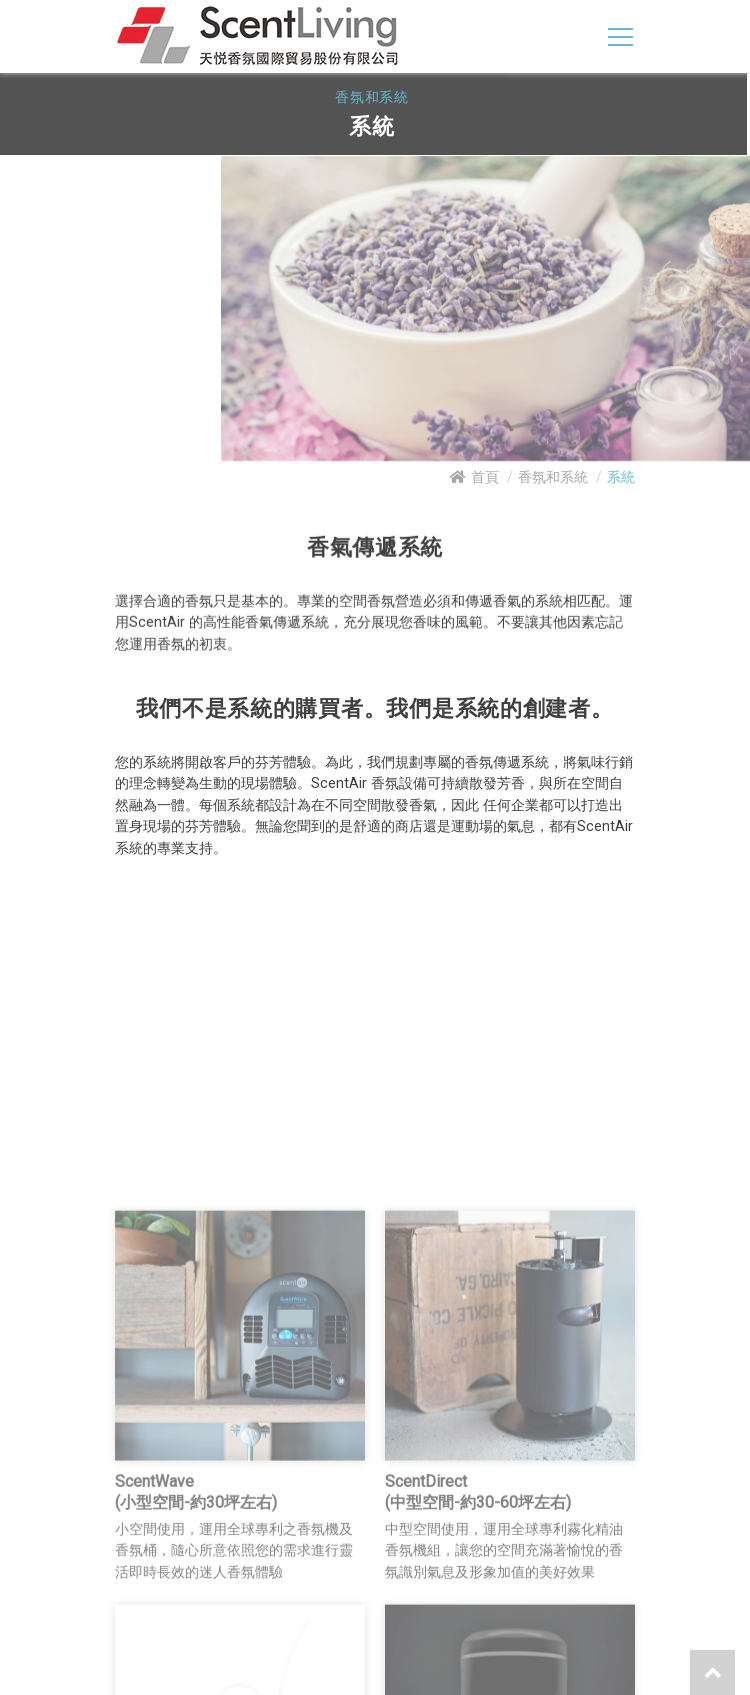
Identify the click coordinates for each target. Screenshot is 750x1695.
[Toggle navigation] (620, 36)
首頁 (485, 477)
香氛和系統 (553, 477)
